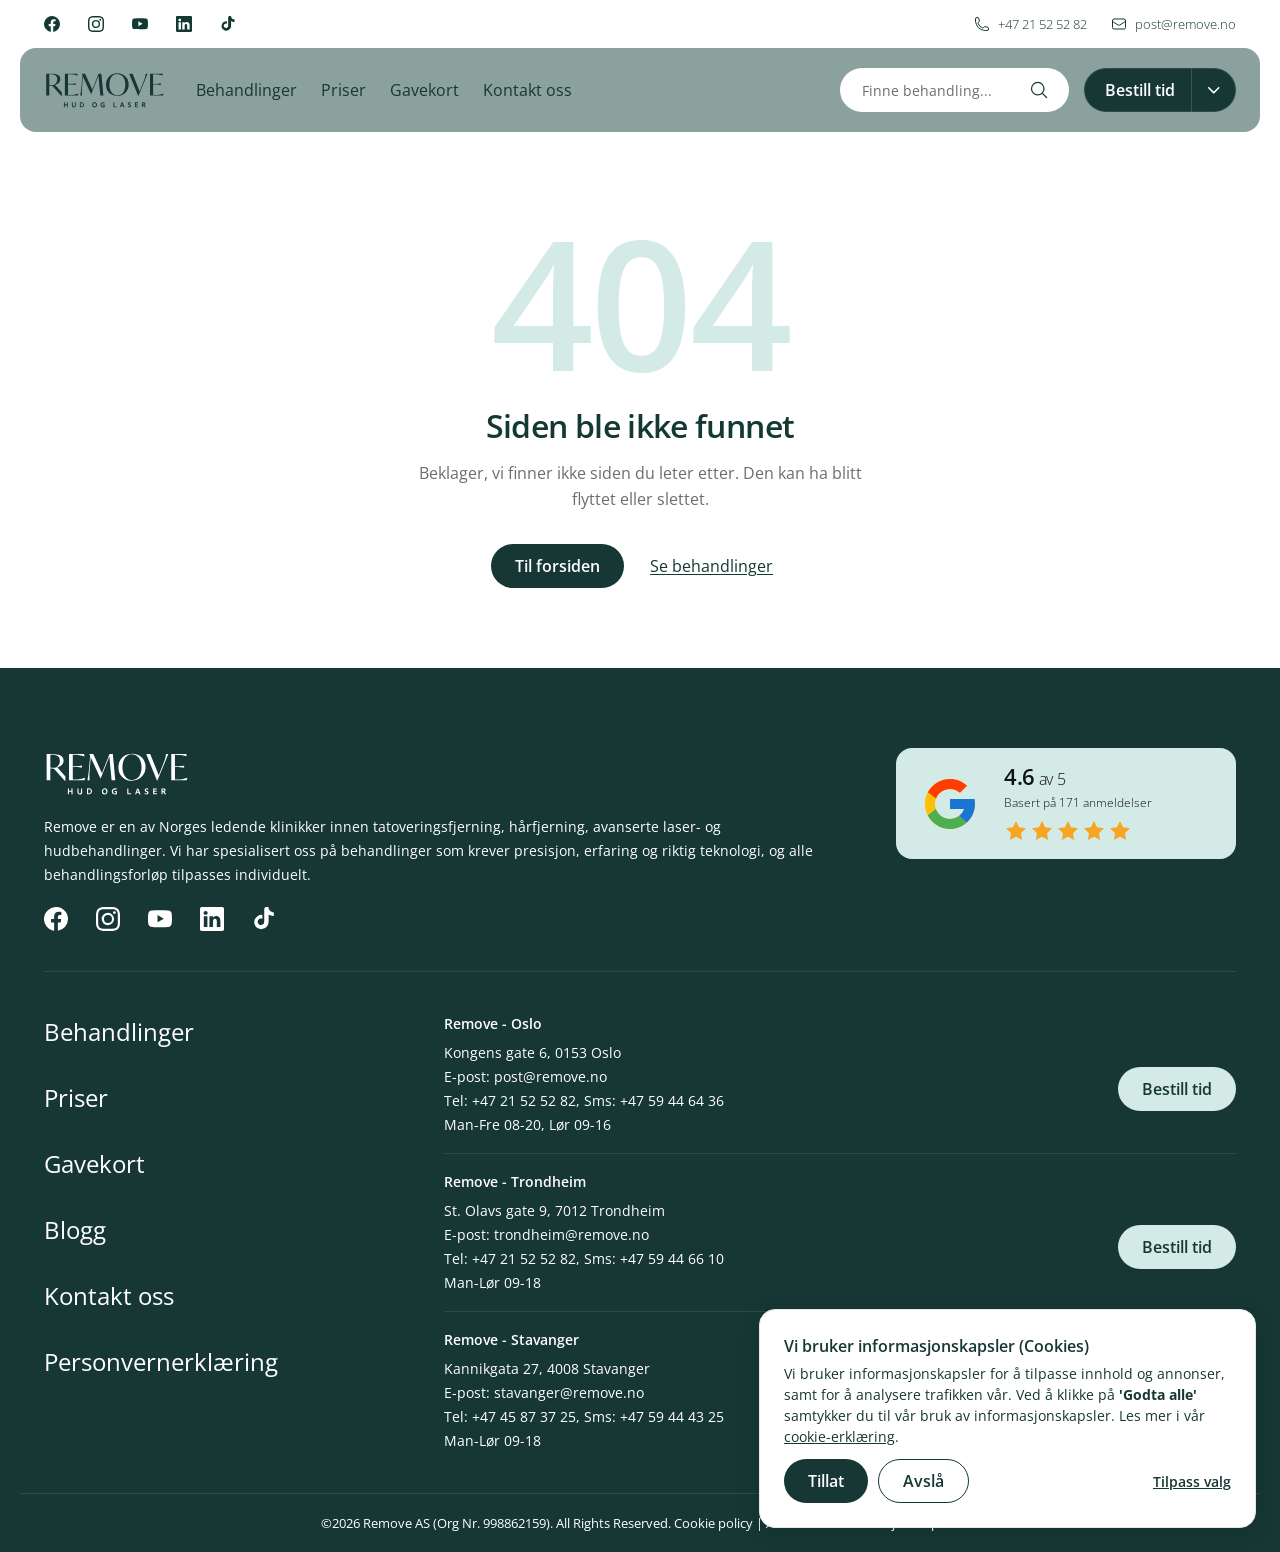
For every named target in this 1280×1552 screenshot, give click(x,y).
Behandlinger (246, 90)
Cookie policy (713, 1523)
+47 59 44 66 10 (672, 1258)
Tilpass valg (1192, 1481)
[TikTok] (228, 24)
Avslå (923, 1481)
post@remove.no (550, 1076)
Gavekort (424, 90)
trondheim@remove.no (571, 1234)
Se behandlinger (711, 566)
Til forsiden (557, 566)
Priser (343, 90)
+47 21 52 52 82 (524, 1100)
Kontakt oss (527, 90)
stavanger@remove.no (569, 1392)
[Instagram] (96, 24)
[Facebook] (52, 24)
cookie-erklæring (839, 1436)
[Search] (1039, 90)
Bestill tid (1177, 1089)
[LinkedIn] (184, 24)
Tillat (826, 1481)
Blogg (75, 1229)
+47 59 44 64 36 (672, 1100)
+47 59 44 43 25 (672, 1416)
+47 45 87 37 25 (524, 1416)
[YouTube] (140, 24)
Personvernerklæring (161, 1361)
